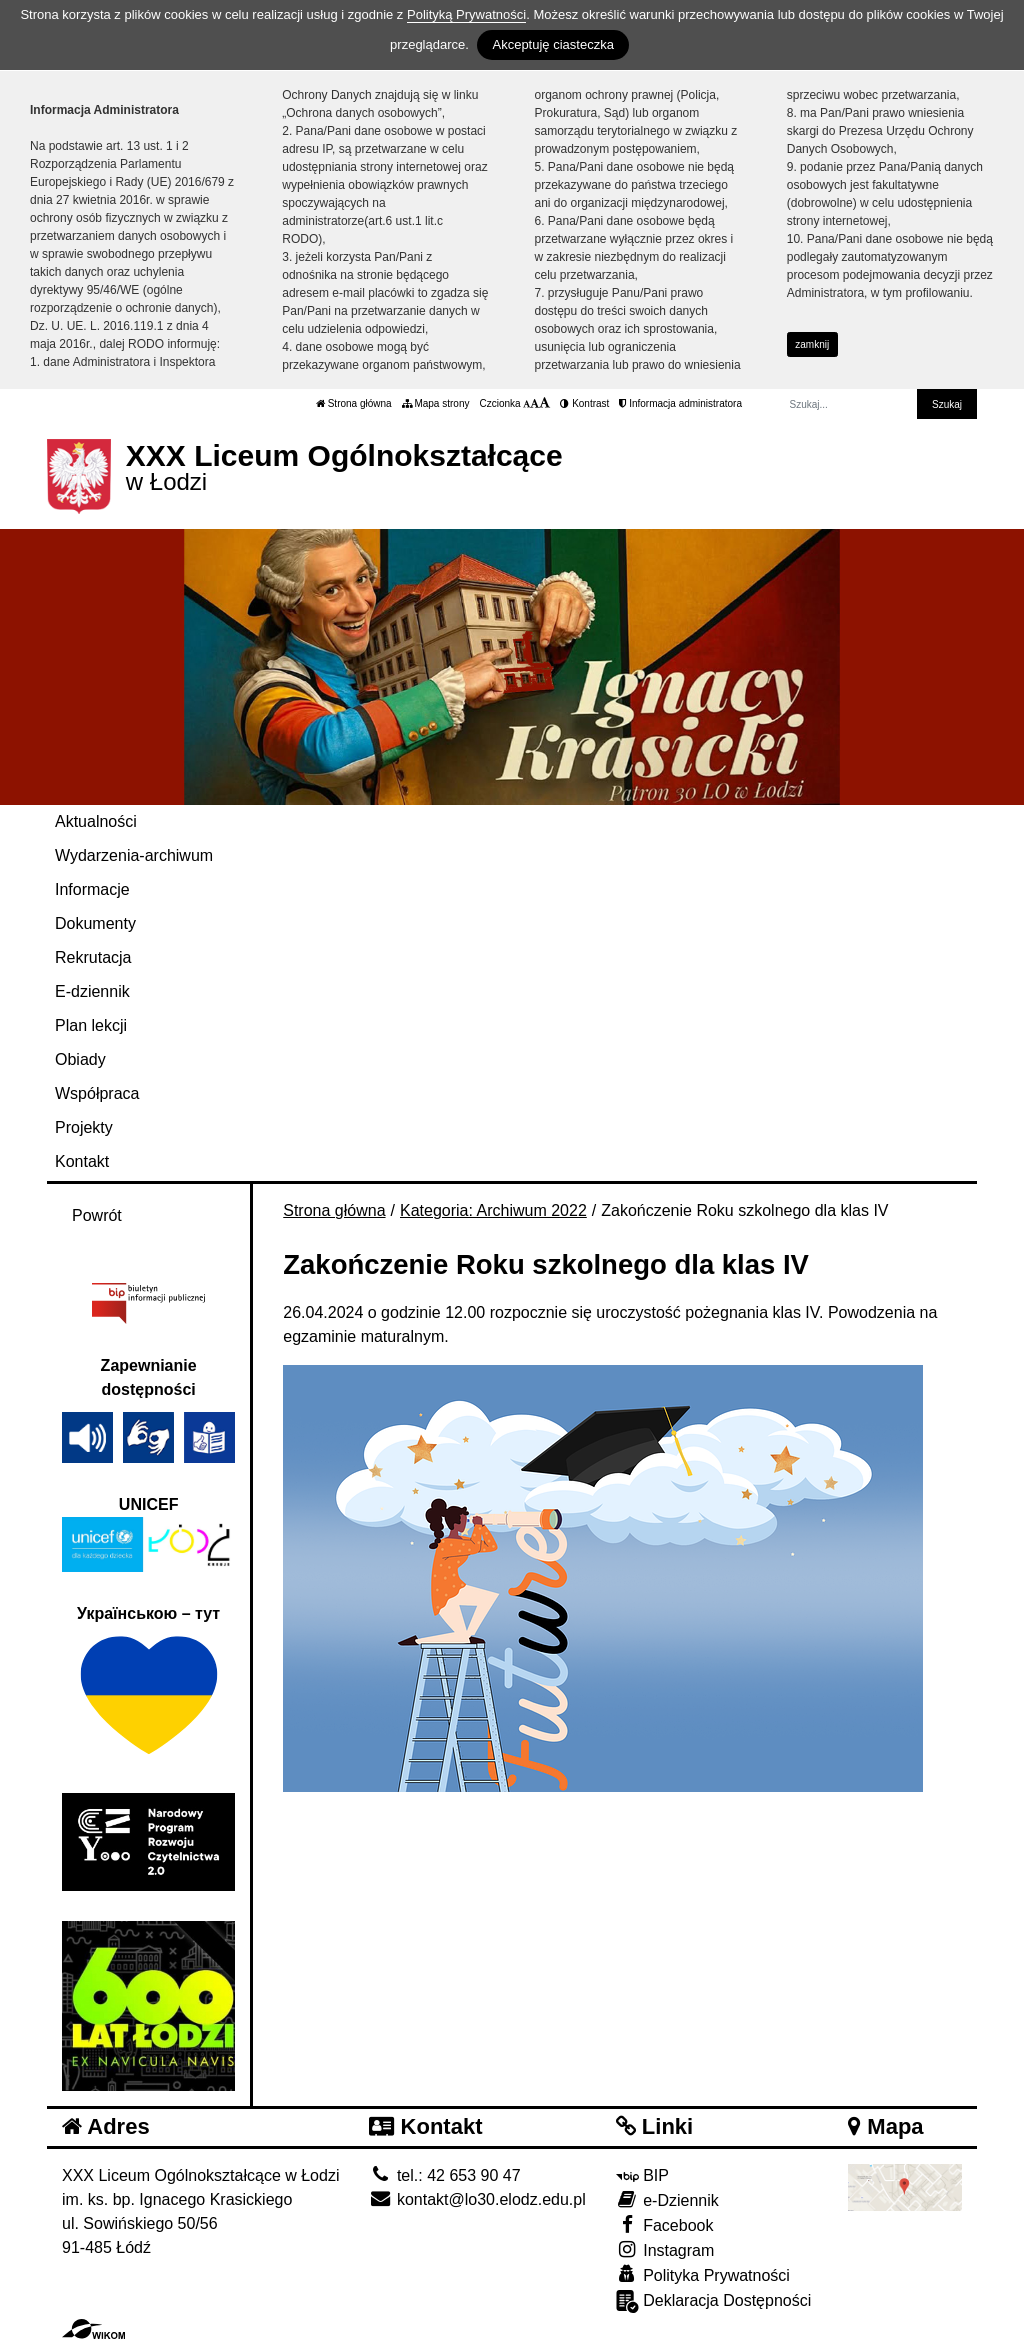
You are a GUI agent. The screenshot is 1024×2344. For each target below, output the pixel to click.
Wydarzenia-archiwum (134, 855)
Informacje (92, 889)
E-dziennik (92, 991)
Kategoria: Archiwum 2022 (493, 1210)
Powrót (97, 1215)
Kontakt (82, 1161)
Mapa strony (436, 403)
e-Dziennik (667, 2199)
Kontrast (584, 403)
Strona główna (354, 403)
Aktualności (96, 821)
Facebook (665, 2224)
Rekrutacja (93, 957)
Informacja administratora (680, 403)
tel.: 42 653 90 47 (444, 2175)
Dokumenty (95, 923)
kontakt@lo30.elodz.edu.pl (477, 2199)
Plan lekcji (91, 1025)
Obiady (80, 1059)
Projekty (84, 1127)
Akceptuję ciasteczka (552, 44)
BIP (642, 2175)
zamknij (812, 344)
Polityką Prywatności (466, 14)
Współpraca (97, 1093)
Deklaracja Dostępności (714, 2301)
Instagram (665, 2249)
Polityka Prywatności (703, 2274)
